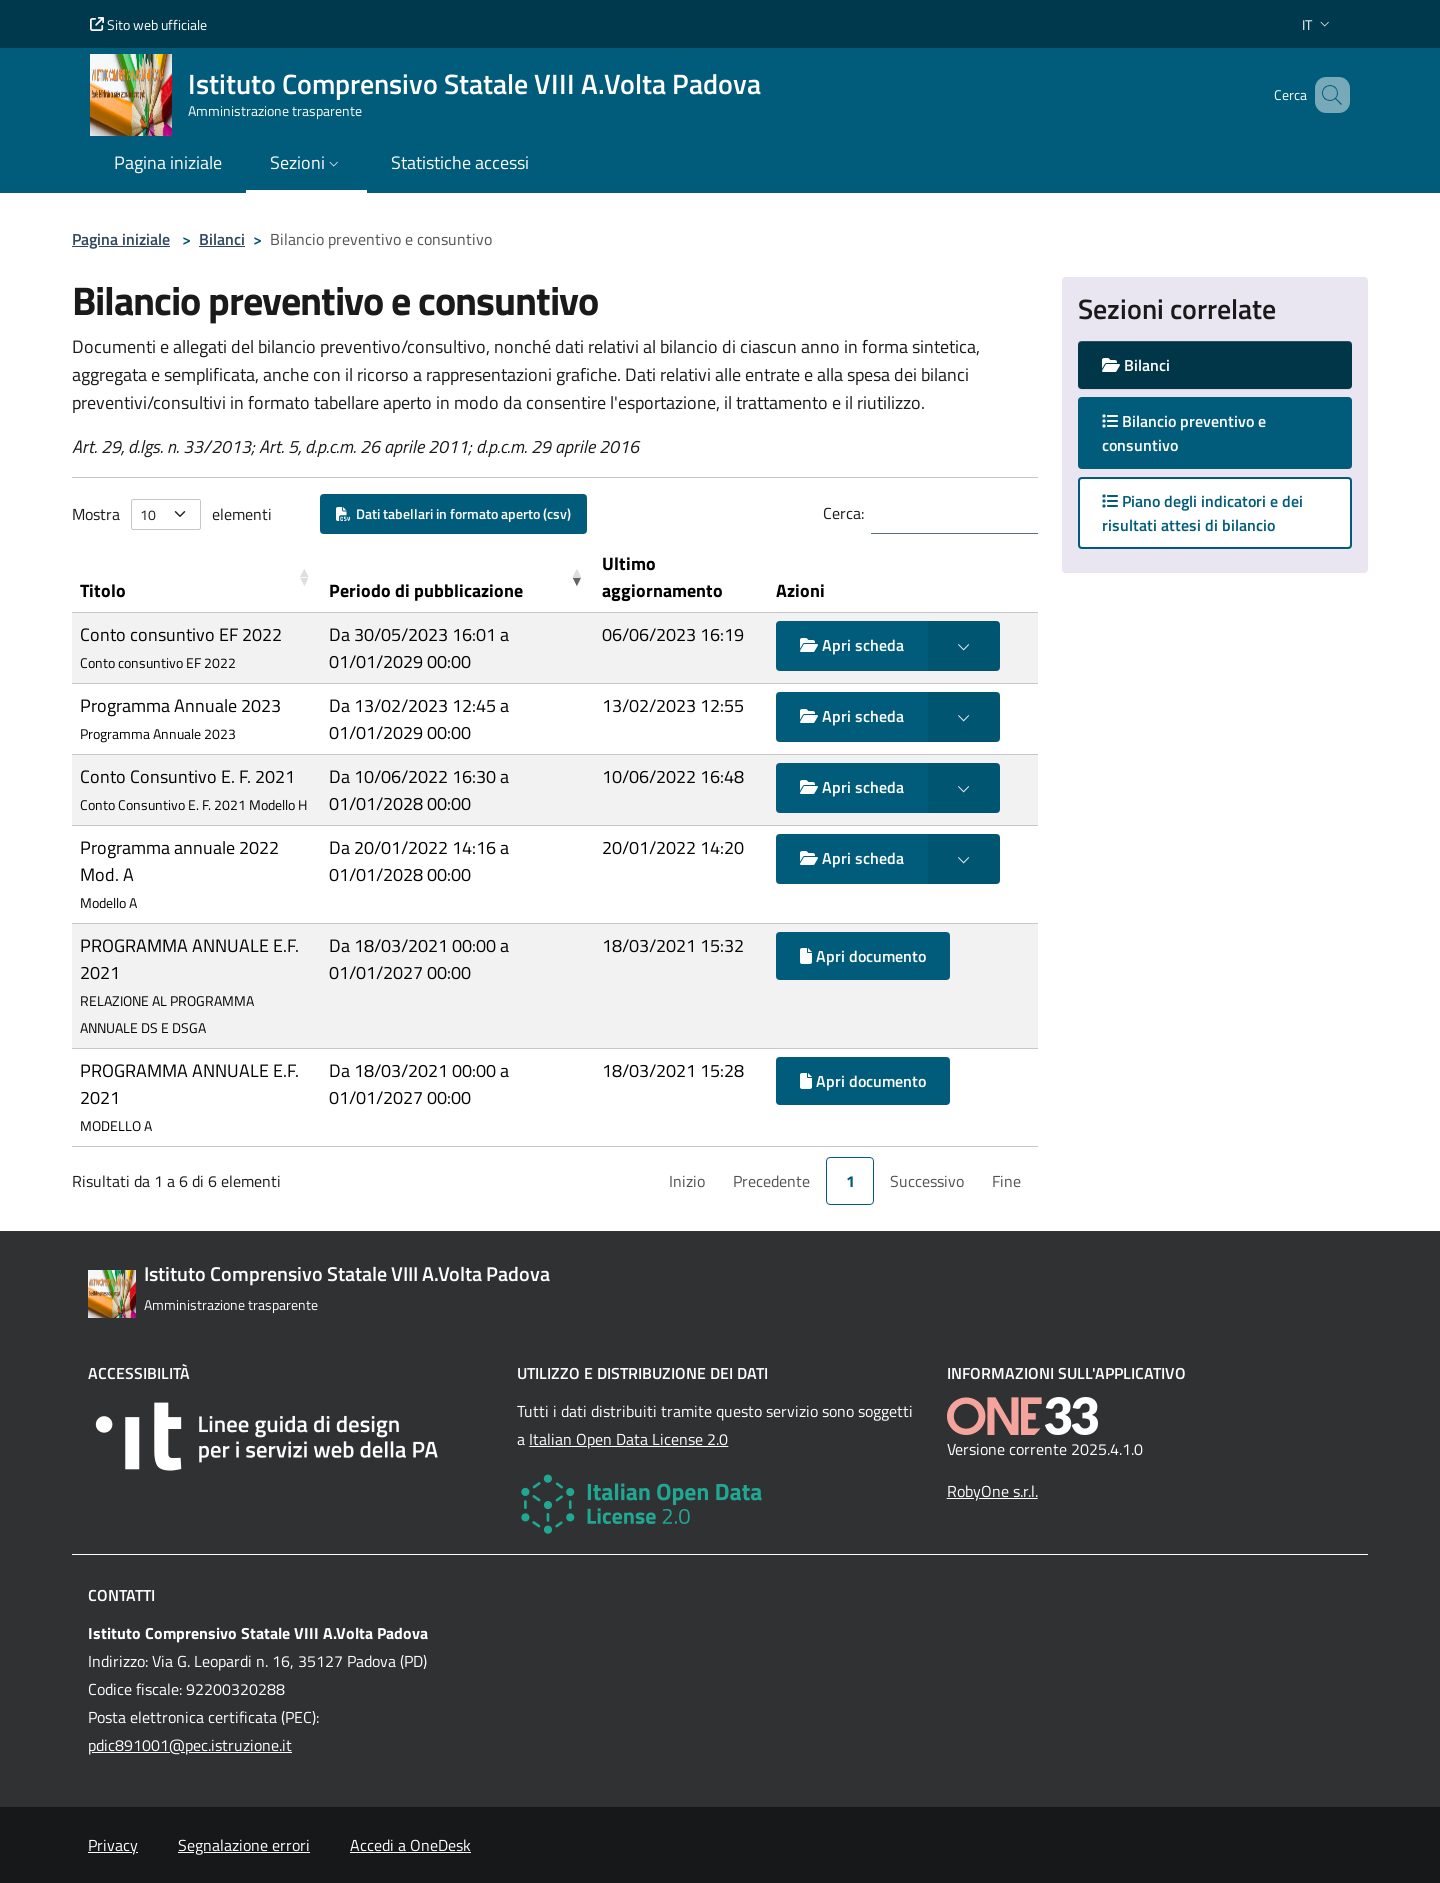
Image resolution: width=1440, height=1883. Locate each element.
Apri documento (863, 956)
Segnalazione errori (244, 1845)
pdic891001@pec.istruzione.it (190, 1745)
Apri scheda (852, 645)
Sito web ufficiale (148, 24)
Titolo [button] (103, 590)
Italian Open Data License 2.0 (628, 1439)
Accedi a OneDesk (410, 1845)
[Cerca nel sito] (1326, 95)
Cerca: (843, 513)
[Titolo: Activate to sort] (196, 577)
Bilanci (222, 239)
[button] (1318, 24)
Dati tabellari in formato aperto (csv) (453, 513)
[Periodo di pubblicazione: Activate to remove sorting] (457, 577)
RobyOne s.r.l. (992, 1491)
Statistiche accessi (460, 162)
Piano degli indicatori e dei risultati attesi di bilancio (1202, 513)
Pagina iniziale (121, 239)
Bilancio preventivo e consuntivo (1184, 433)
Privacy (113, 1845)
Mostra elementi (172, 514)
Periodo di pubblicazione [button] (426, 590)
